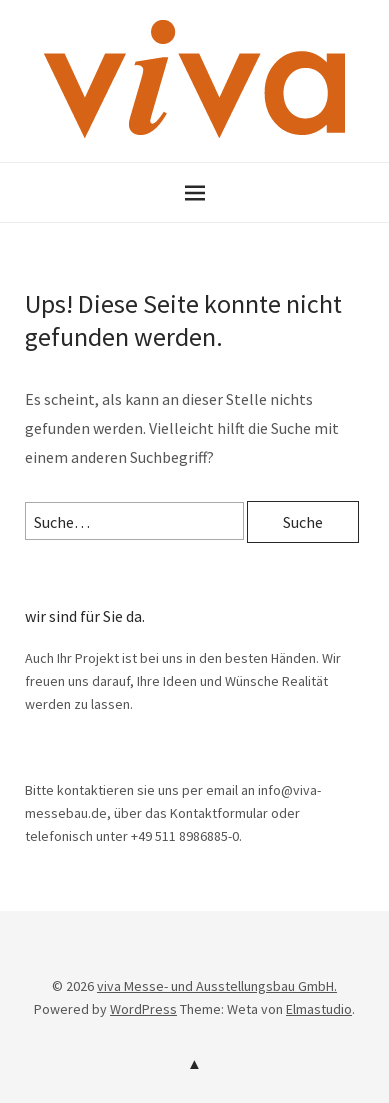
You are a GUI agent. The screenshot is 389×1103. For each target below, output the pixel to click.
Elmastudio (319, 1009)
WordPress (143, 1009)
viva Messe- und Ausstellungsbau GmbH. (217, 986)
